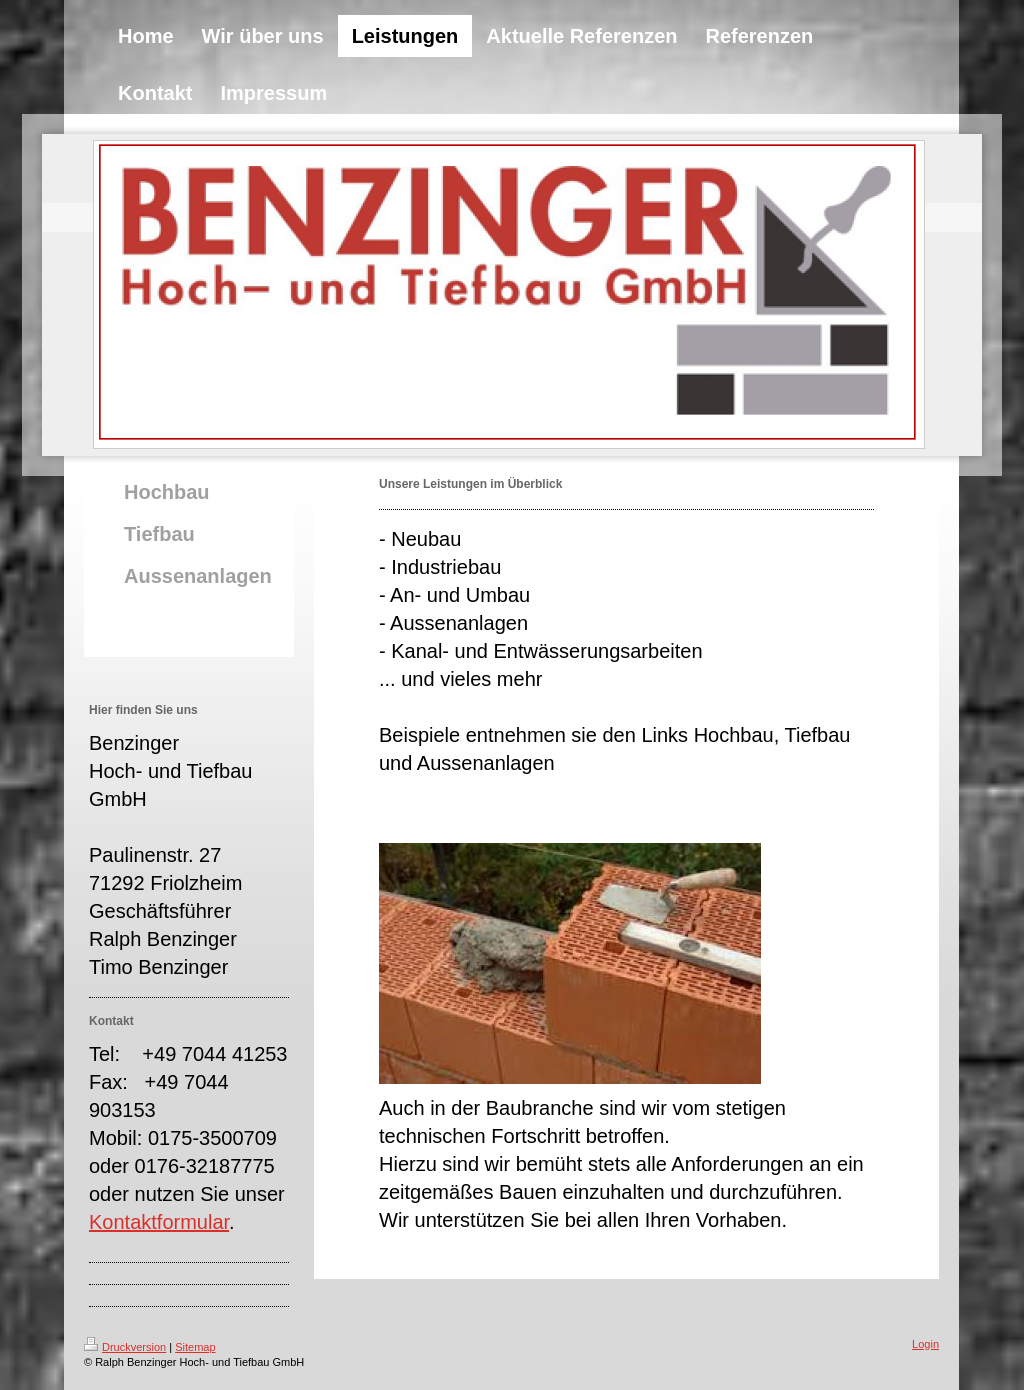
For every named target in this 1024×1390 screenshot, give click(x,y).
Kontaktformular (159, 1222)
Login (925, 1344)
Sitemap (195, 1347)
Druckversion (125, 1347)
